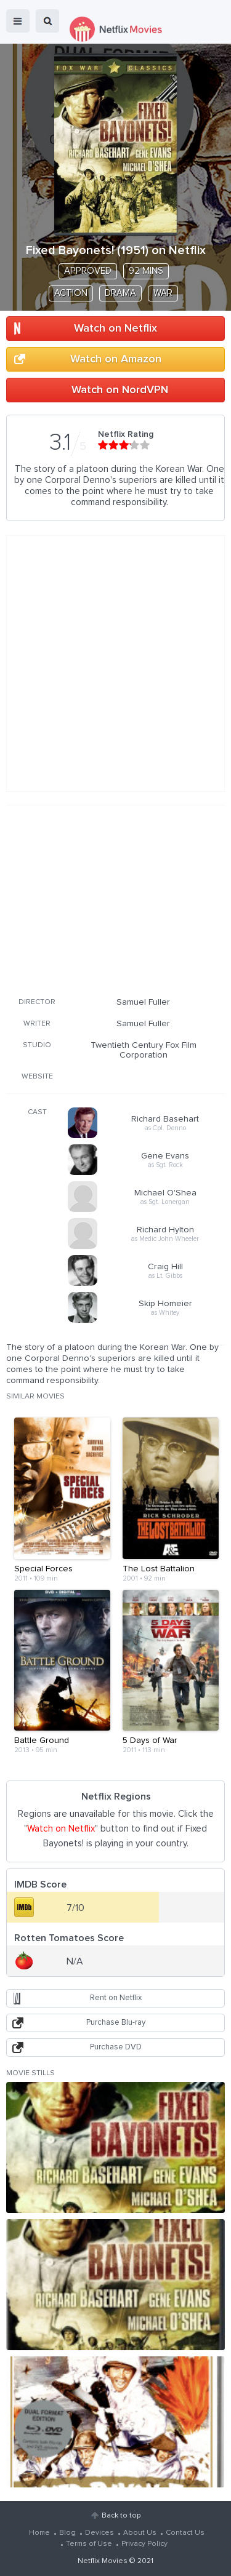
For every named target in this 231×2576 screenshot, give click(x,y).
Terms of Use (89, 2544)
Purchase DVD (116, 2047)
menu (18, 21)
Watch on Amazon (115, 359)
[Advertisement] (115, 899)
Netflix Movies (103, 2561)
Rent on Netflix (116, 1998)
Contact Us (185, 2533)
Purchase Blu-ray (115, 2023)
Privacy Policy (144, 2544)
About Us (139, 2533)
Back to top (121, 2515)
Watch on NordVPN (119, 390)
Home (39, 2533)
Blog (67, 2533)
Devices (99, 2533)
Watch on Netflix (115, 328)
